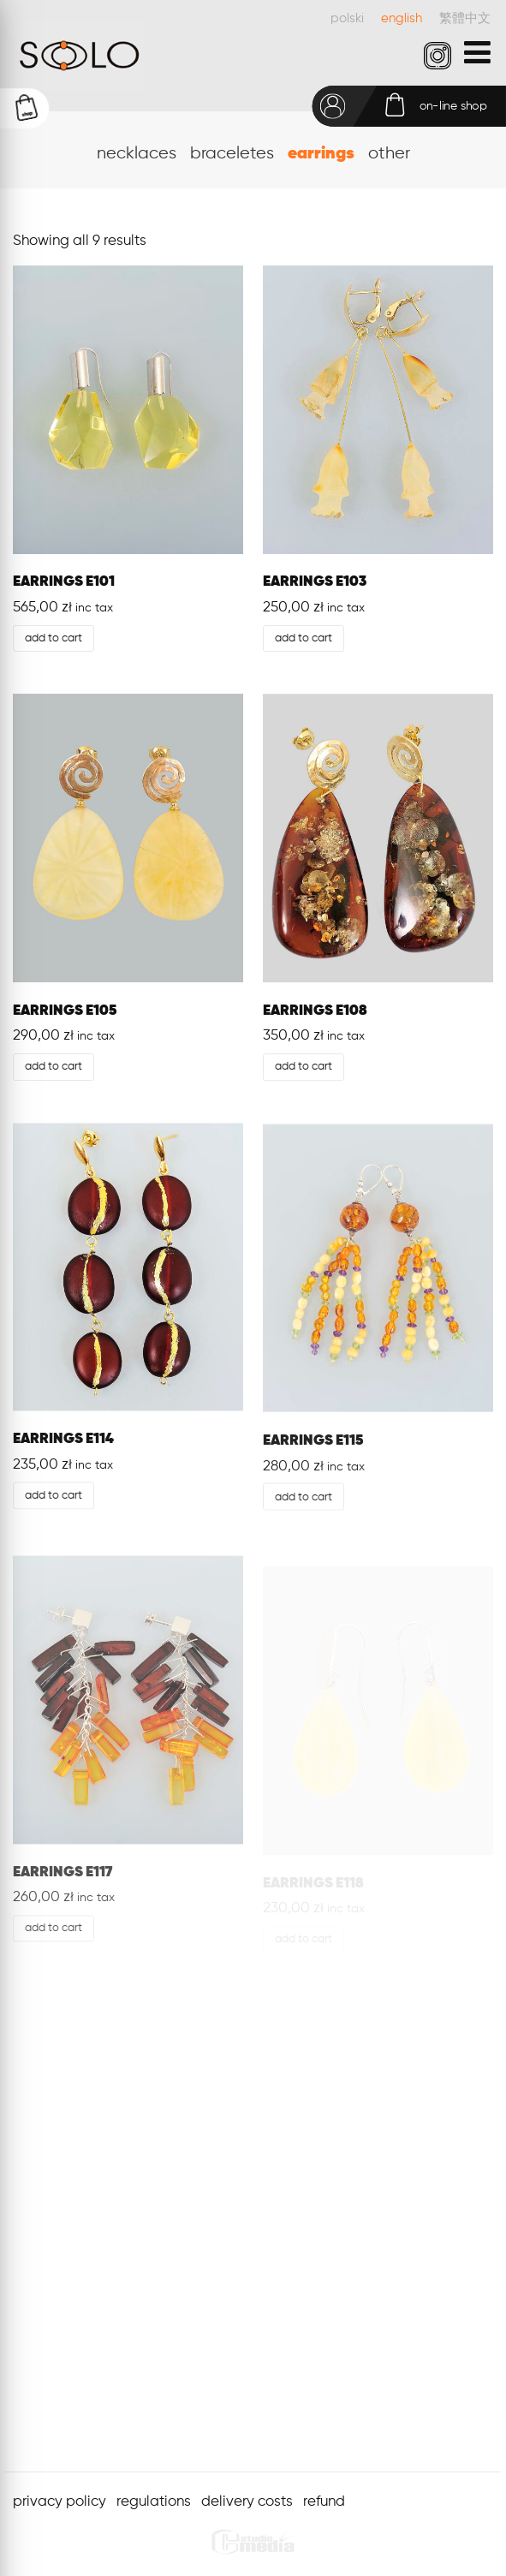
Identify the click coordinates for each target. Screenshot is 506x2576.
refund (324, 2502)
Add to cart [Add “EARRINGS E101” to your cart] (53, 638)
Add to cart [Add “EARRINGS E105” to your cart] (53, 1066)
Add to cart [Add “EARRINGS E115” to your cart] (303, 1501)
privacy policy (59, 2502)
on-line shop (453, 106)
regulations (153, 2502)
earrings (321, 154)
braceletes (232, 154)
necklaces (136, 154)
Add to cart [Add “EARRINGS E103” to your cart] (303, 638)
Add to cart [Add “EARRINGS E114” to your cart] (53, 1497)
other (389, 154)
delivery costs (247, 2502)
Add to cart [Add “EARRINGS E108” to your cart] (303, 1067)
